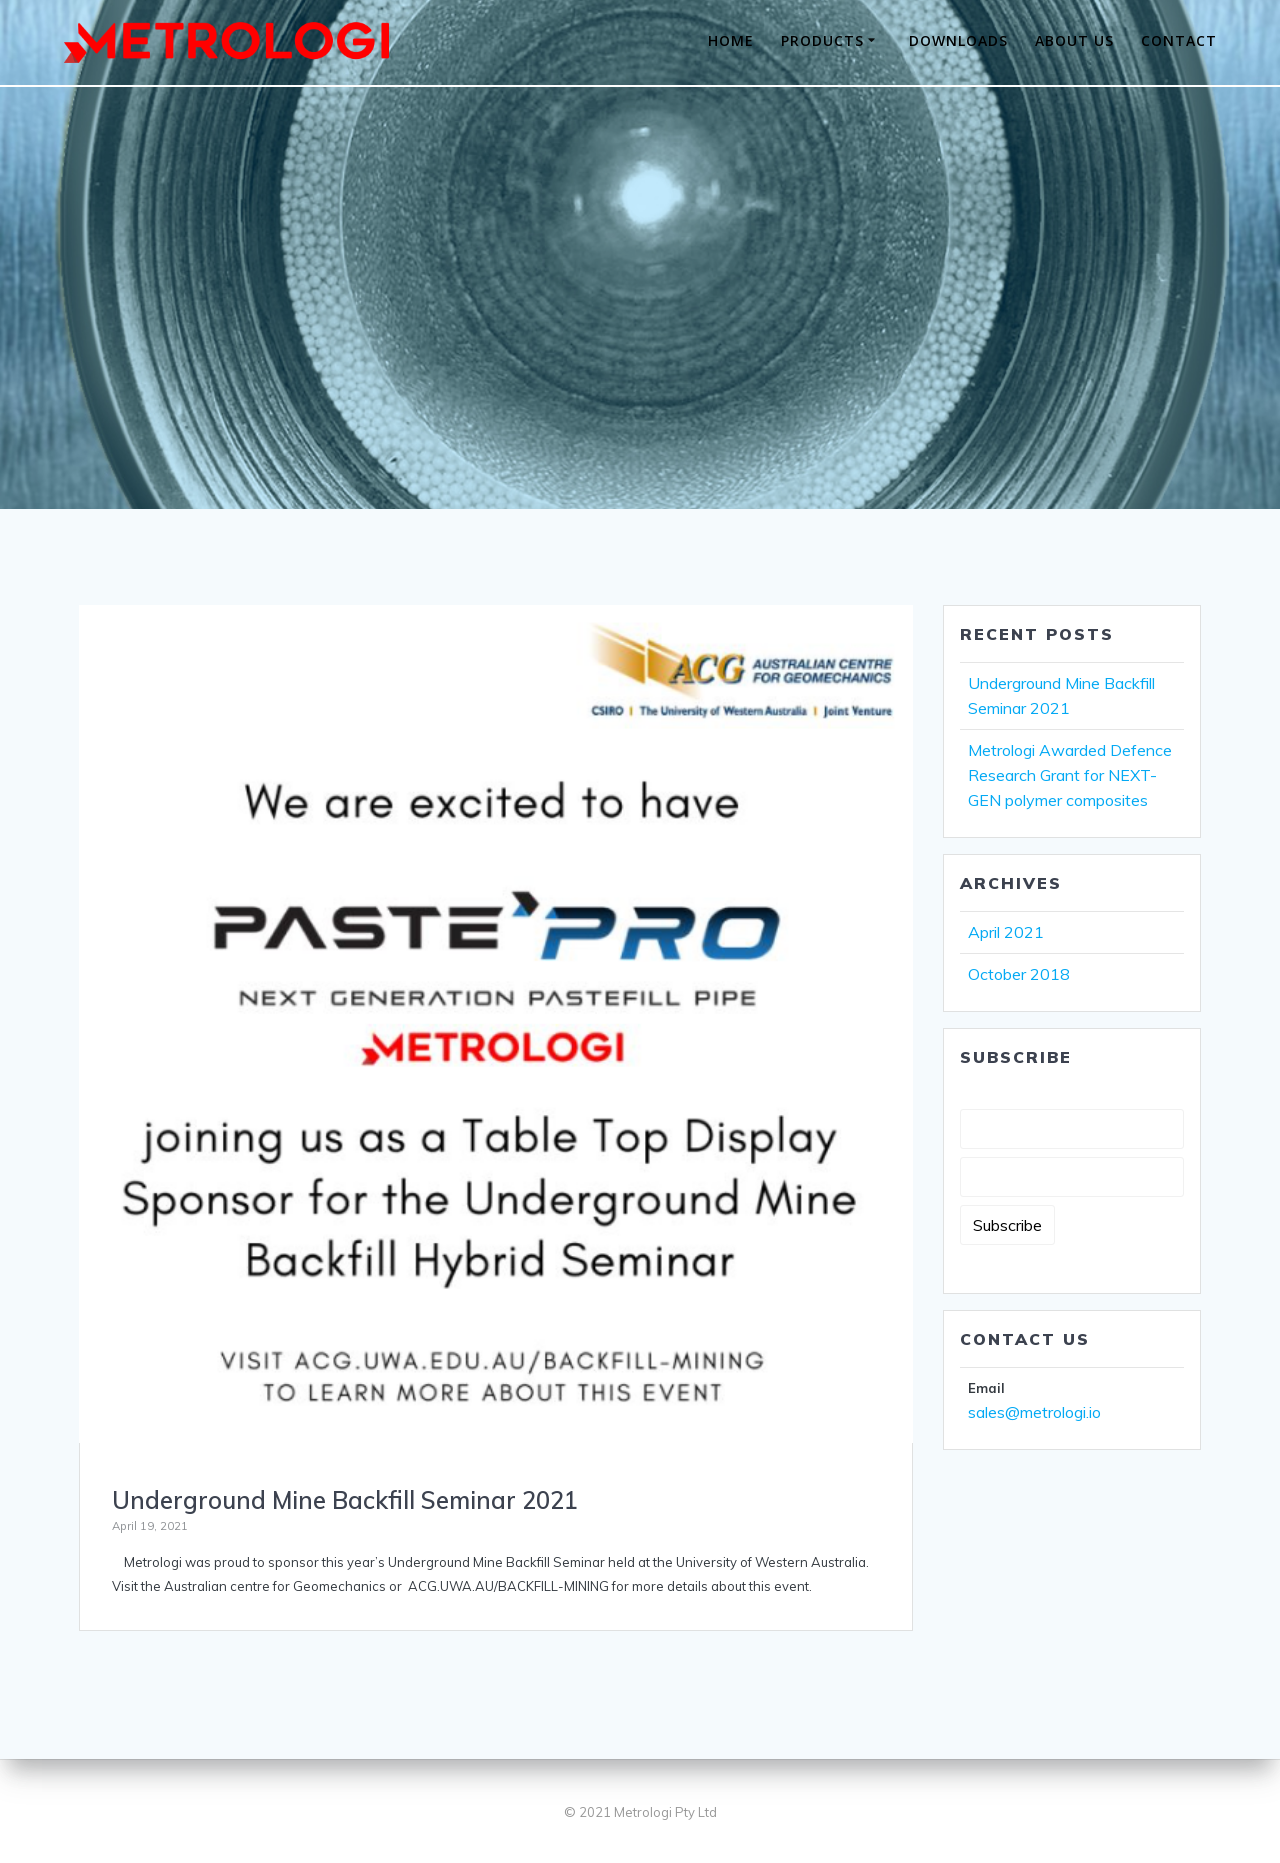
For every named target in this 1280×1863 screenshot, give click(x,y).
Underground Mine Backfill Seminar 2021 (345, 1500)
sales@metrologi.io (1034, 1412)
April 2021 (1006, 932)
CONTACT (1179, 40)
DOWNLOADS (958, 40)
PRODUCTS (822, 40)
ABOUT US (1074, 40)
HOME (731, 40)
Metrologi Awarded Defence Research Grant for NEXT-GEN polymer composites (1070, 775)
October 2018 (1019, 974)
